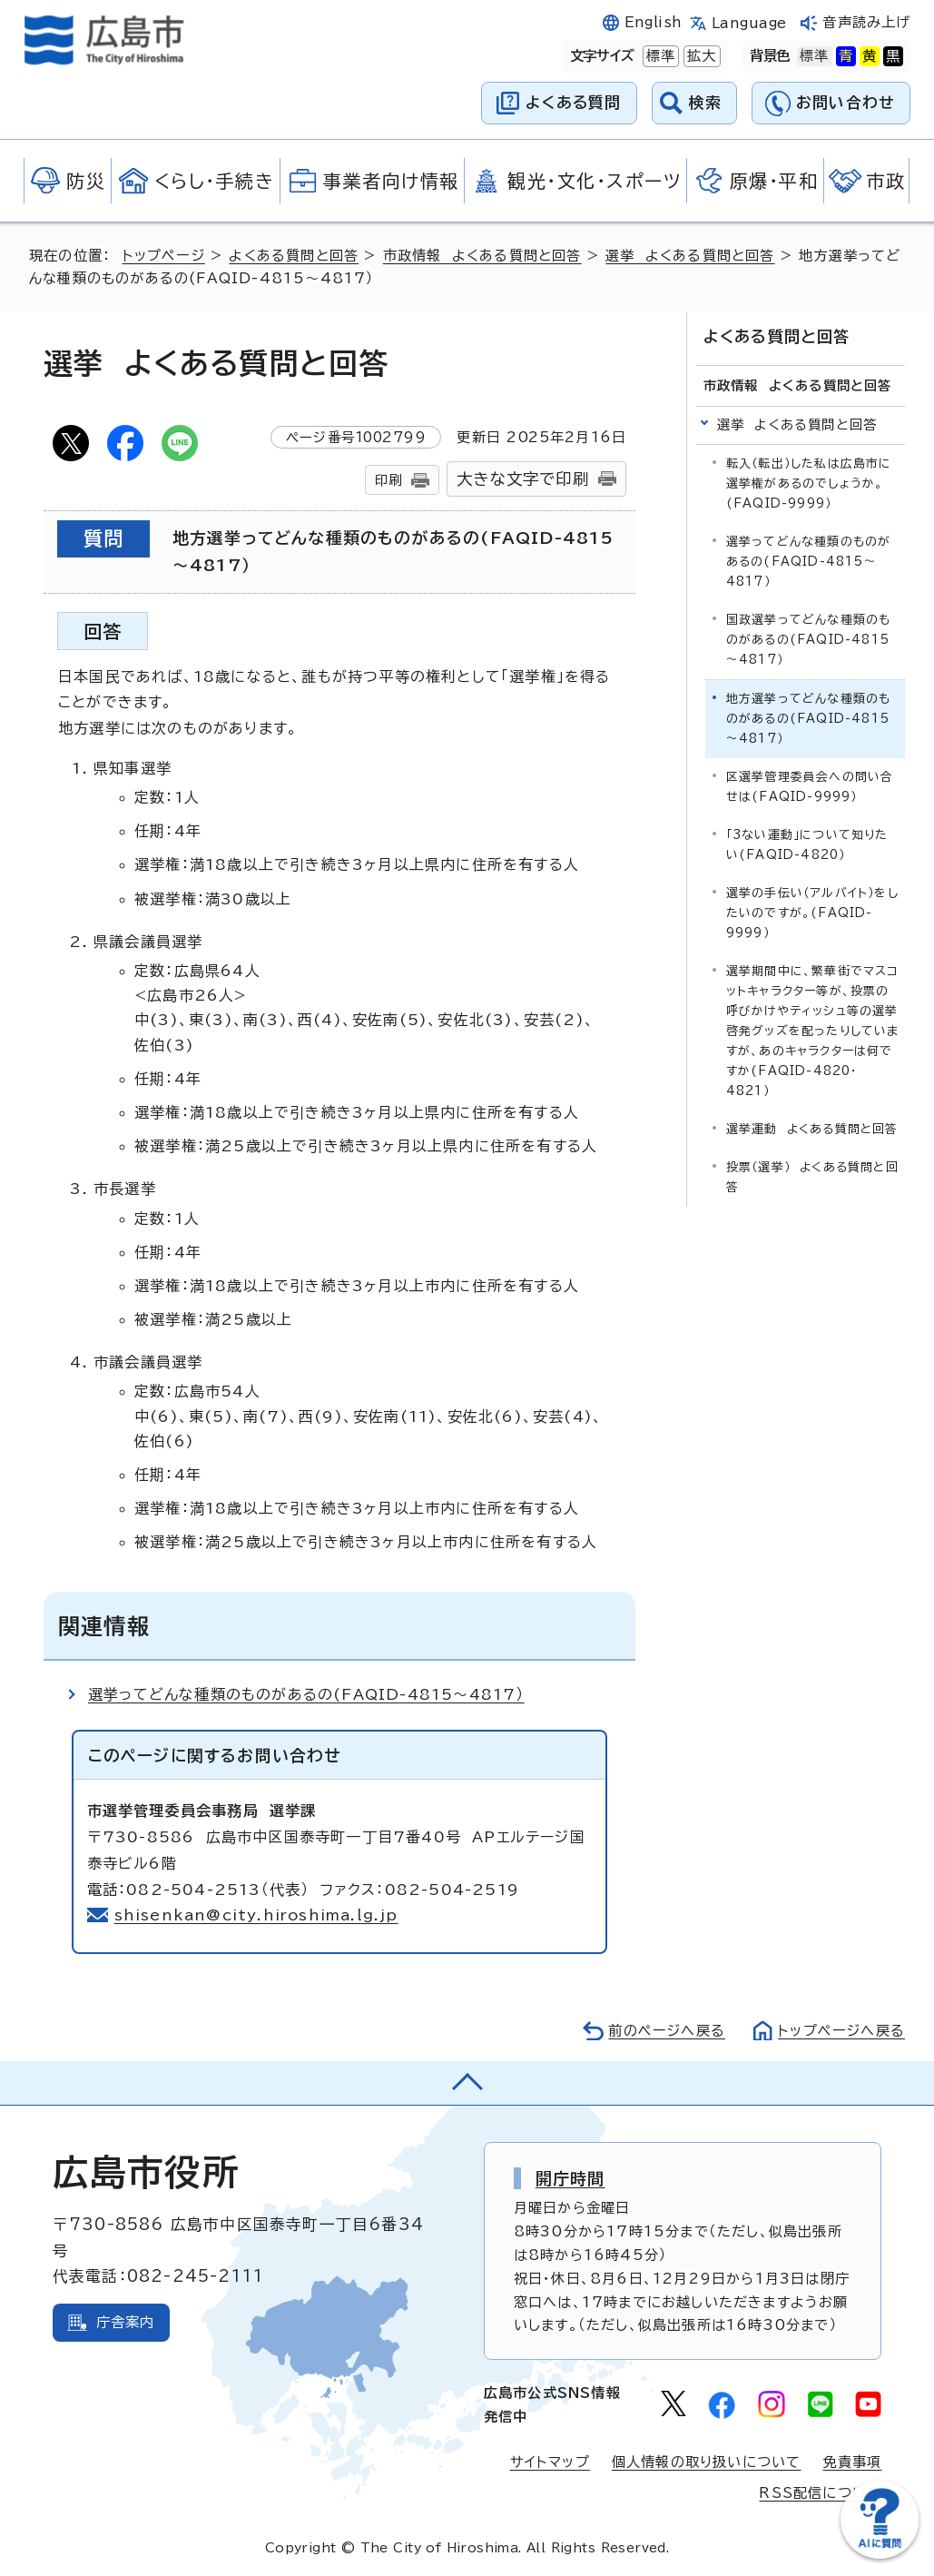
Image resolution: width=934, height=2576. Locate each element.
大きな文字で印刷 (523, 479)
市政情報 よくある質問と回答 (482, 255)
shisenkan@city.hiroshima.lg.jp (256, 1915)
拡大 (699, 56)
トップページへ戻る (841, 2031)
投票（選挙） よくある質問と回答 (812, 1177)
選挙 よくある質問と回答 (689, 255)
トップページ (164, 255)
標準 (659, 56)
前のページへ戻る (666, 2031)
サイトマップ (550, 2462)
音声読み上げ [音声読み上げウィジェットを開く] (866, 22)
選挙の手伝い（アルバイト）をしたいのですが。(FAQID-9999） (812, 913)
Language (749, 23)
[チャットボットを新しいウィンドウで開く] (879, 2554)
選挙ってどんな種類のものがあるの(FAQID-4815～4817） (306, 1694)
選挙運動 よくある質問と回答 (812, 1129)
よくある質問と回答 (294, 255)
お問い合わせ (845, 102)
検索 (706, 102)
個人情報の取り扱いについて (706, 2462)
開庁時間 (570, 2178)
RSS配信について (820, 2493)
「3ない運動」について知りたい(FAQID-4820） (807, 845)
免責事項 (851, 2462)
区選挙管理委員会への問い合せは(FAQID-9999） (810, 787)
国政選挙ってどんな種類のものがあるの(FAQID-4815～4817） (808, 640)
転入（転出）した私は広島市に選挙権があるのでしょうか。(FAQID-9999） (809, 483)
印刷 (388, 480)
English (653, 22)
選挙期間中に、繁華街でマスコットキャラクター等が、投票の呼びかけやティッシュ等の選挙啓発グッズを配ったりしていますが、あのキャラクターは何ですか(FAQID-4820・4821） (813, 1031)
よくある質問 (573, 102)
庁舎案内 (125, 2322)
